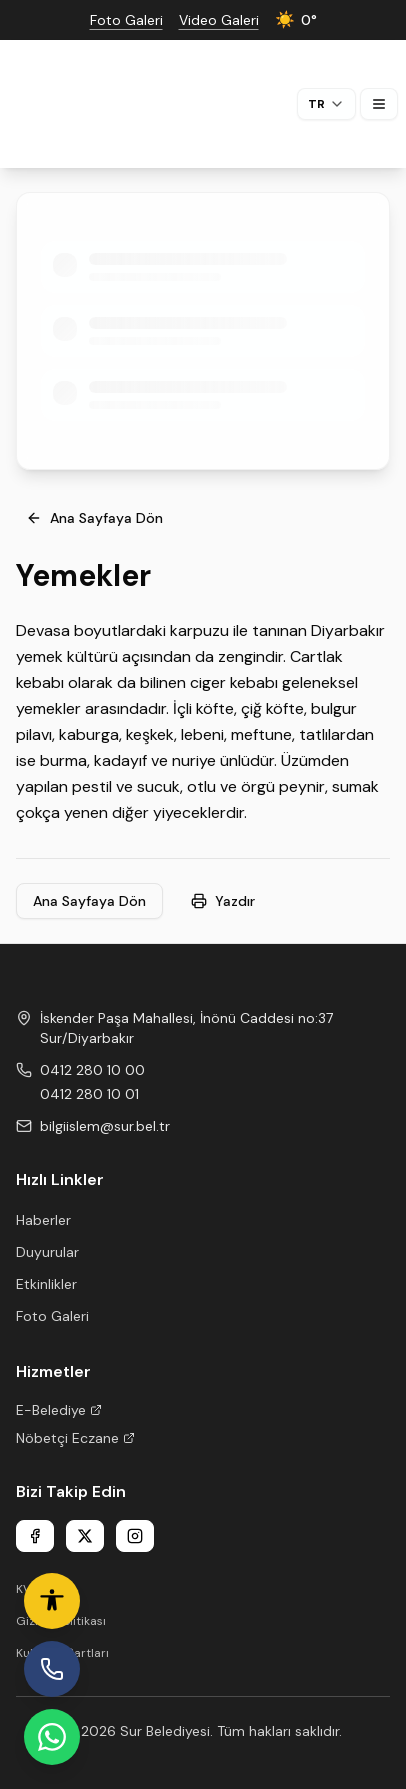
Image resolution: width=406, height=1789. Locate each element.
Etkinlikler (46, 1284)
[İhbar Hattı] (52, 1669)
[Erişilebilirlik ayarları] (52, 1601)
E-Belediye (59, 1410)
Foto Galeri (52, 1316)
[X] (85, 1536)
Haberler (43, 1220)
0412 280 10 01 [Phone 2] (89, 1094)
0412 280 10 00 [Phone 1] (92, 1070)
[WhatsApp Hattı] (52, 1737)
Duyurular (47, 1252)
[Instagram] (135, 1536)
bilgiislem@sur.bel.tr (105, 1126)
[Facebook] (35, 1536)
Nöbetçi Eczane (75, 1438)
